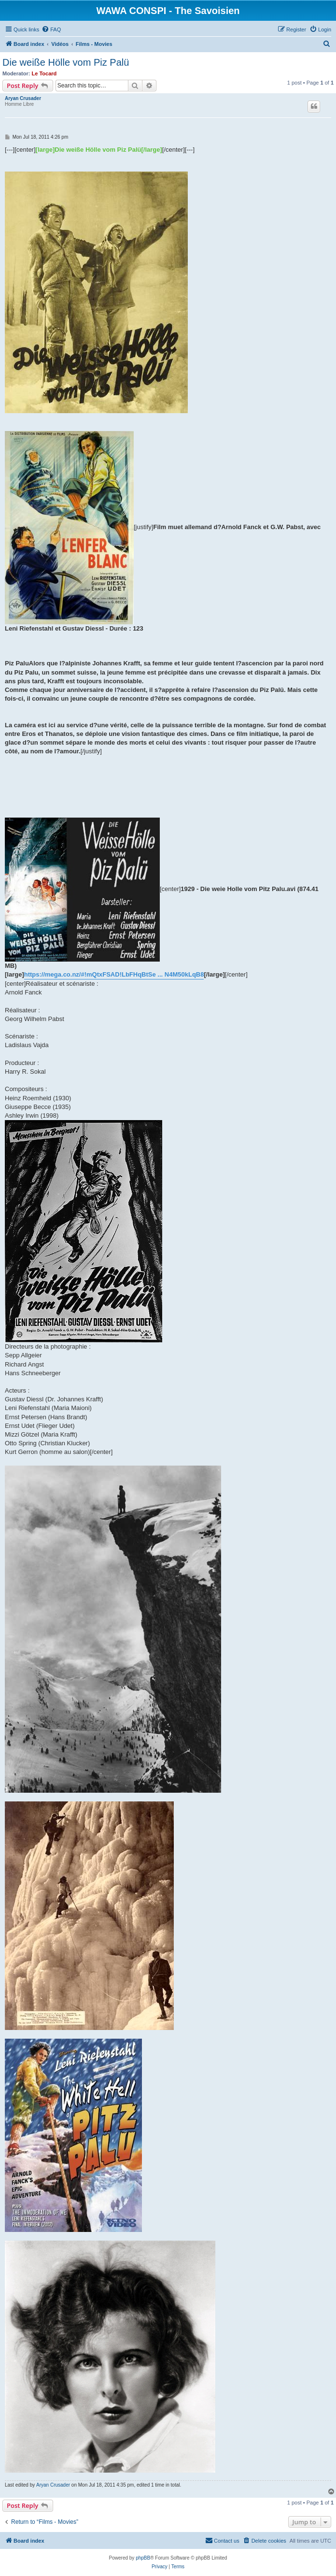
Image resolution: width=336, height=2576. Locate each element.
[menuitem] (51, 29)
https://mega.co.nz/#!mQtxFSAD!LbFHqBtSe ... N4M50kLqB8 (114, 974)
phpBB (143, 2558)
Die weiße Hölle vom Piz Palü (65, 62)
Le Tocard (44, 73)
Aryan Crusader (23, 98)
